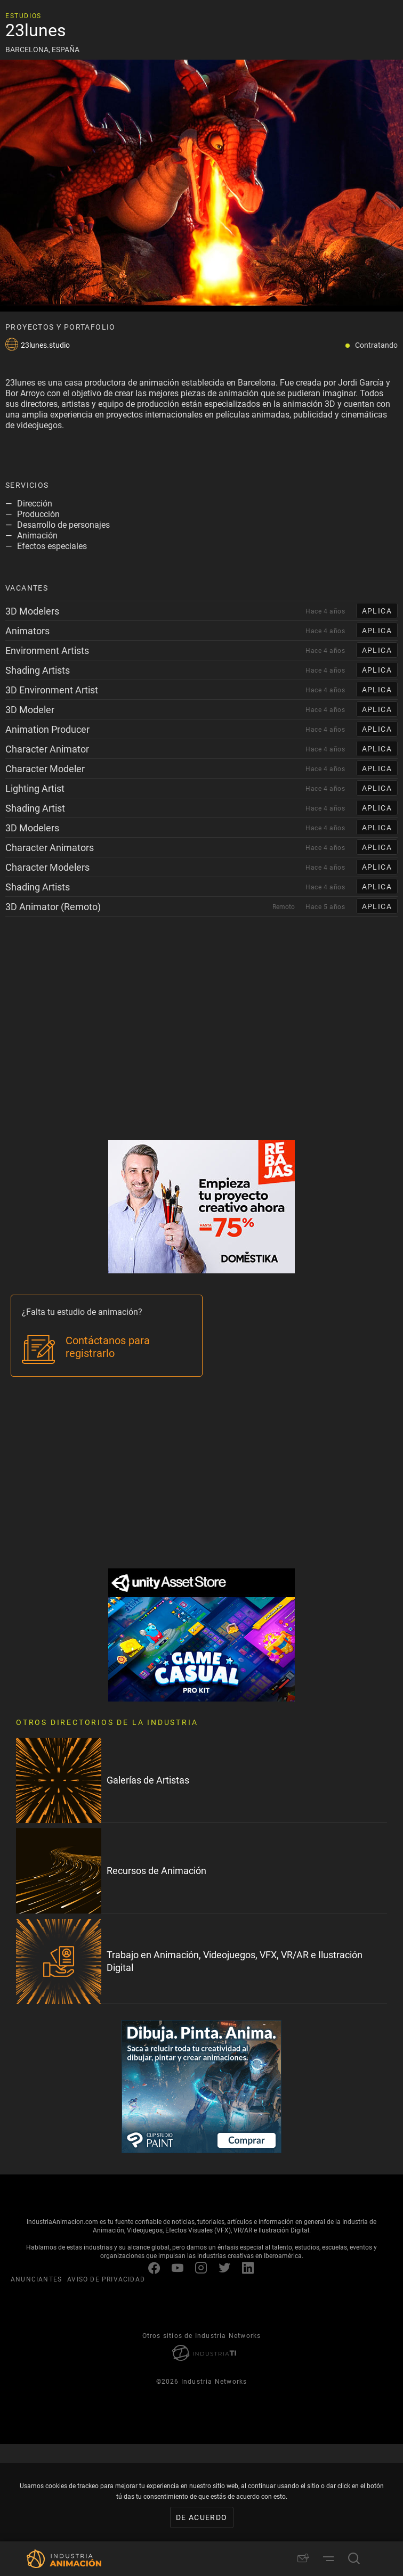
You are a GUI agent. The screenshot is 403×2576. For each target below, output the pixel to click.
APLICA (377, 611)
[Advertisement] (201, 1044)
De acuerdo (202, 2517)
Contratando (376, 345)
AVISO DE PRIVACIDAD (106, 2279)
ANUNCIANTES (36, 2279)
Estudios (23, 15)
